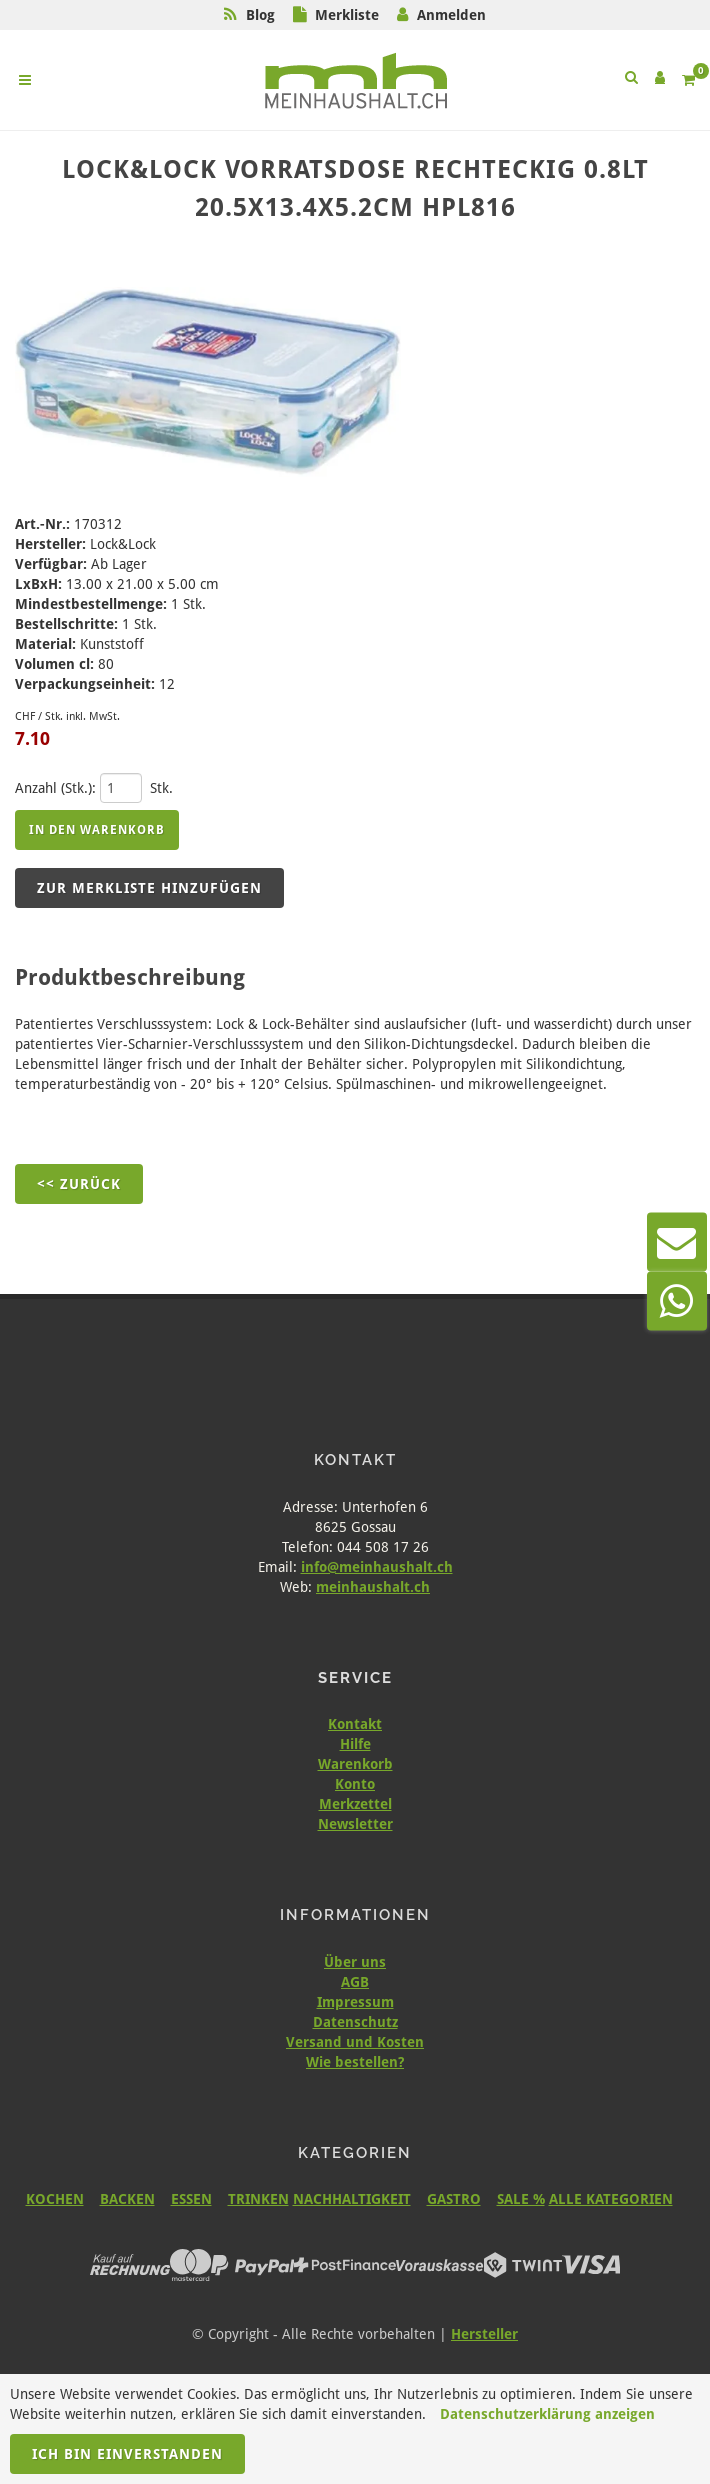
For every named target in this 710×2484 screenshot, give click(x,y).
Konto (355, 1784)
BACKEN (127, 2199)
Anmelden (451, 15)
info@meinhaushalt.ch (377, 1567)
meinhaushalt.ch (373, 1587)
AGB (355, 1982)
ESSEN (191, 2199)
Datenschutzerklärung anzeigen (547, 2414)
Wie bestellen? (355, 2062)
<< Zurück (79, 1184)
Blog (260, 15)
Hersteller (484, 2334)
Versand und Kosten (355, 2042)
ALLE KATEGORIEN (611, 2199)
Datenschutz (355, 2022)
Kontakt (355, 1724)
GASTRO (454, 2199)
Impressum (355, 2002)
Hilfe (355, 1744)
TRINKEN (258, 2199)
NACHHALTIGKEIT (352, 2199)
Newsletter (355, 1824)
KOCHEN (55, 2199)
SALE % (521, 2199)
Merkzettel (355, 1804)
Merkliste (347, 15)
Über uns (355, 1962)
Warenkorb (355, 1764)
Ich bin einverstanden (127, 2454)
